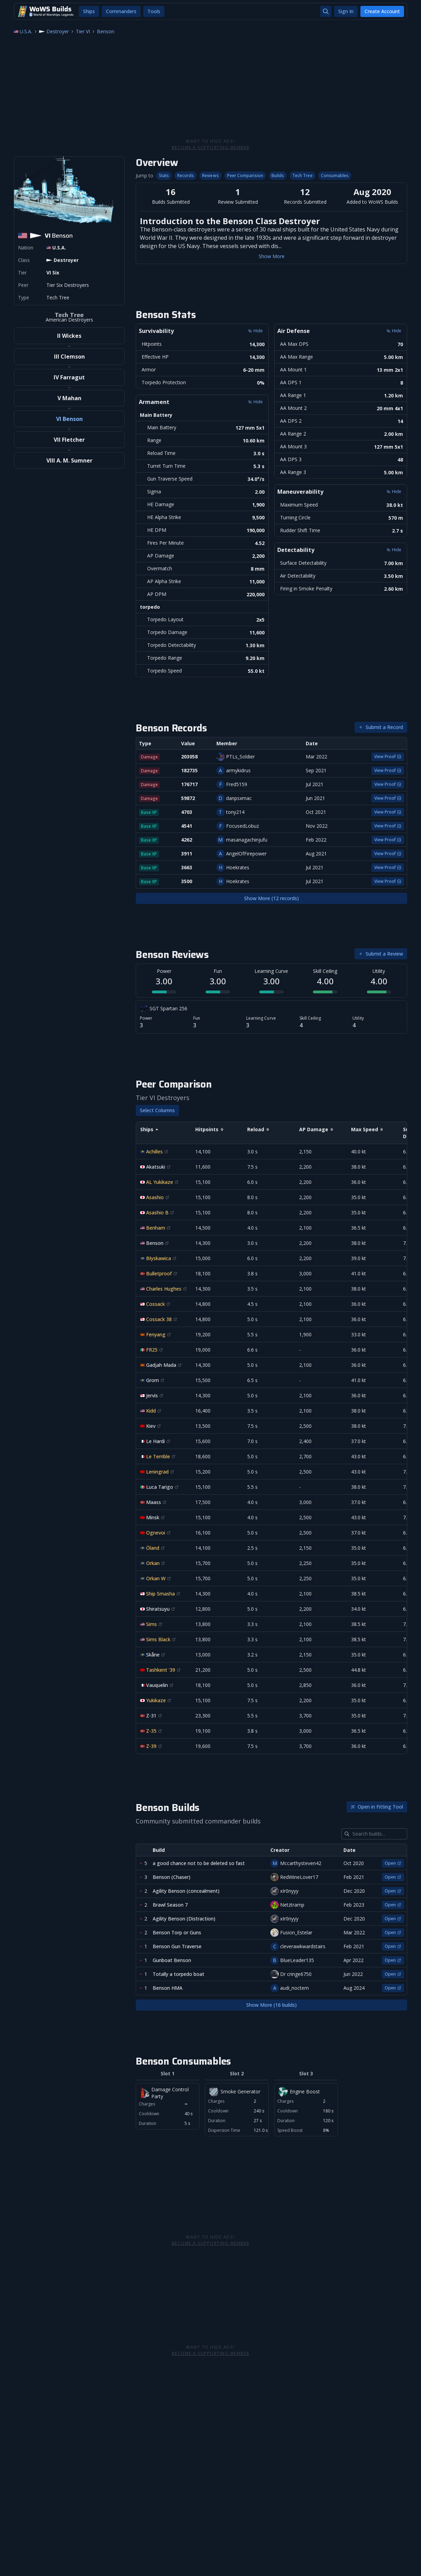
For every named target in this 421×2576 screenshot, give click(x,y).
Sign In (345, 11)
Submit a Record (381, 727)
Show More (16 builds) (271, 2005)
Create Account (382, 11)
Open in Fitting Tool (377, 1806)
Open (393, 1863)
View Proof (387, 756)
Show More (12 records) (271, 898)
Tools (153, 11)
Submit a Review (381, 953)
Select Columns (157, 1110)
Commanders (121, 11)
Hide (255, 331)
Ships (89, 11)
